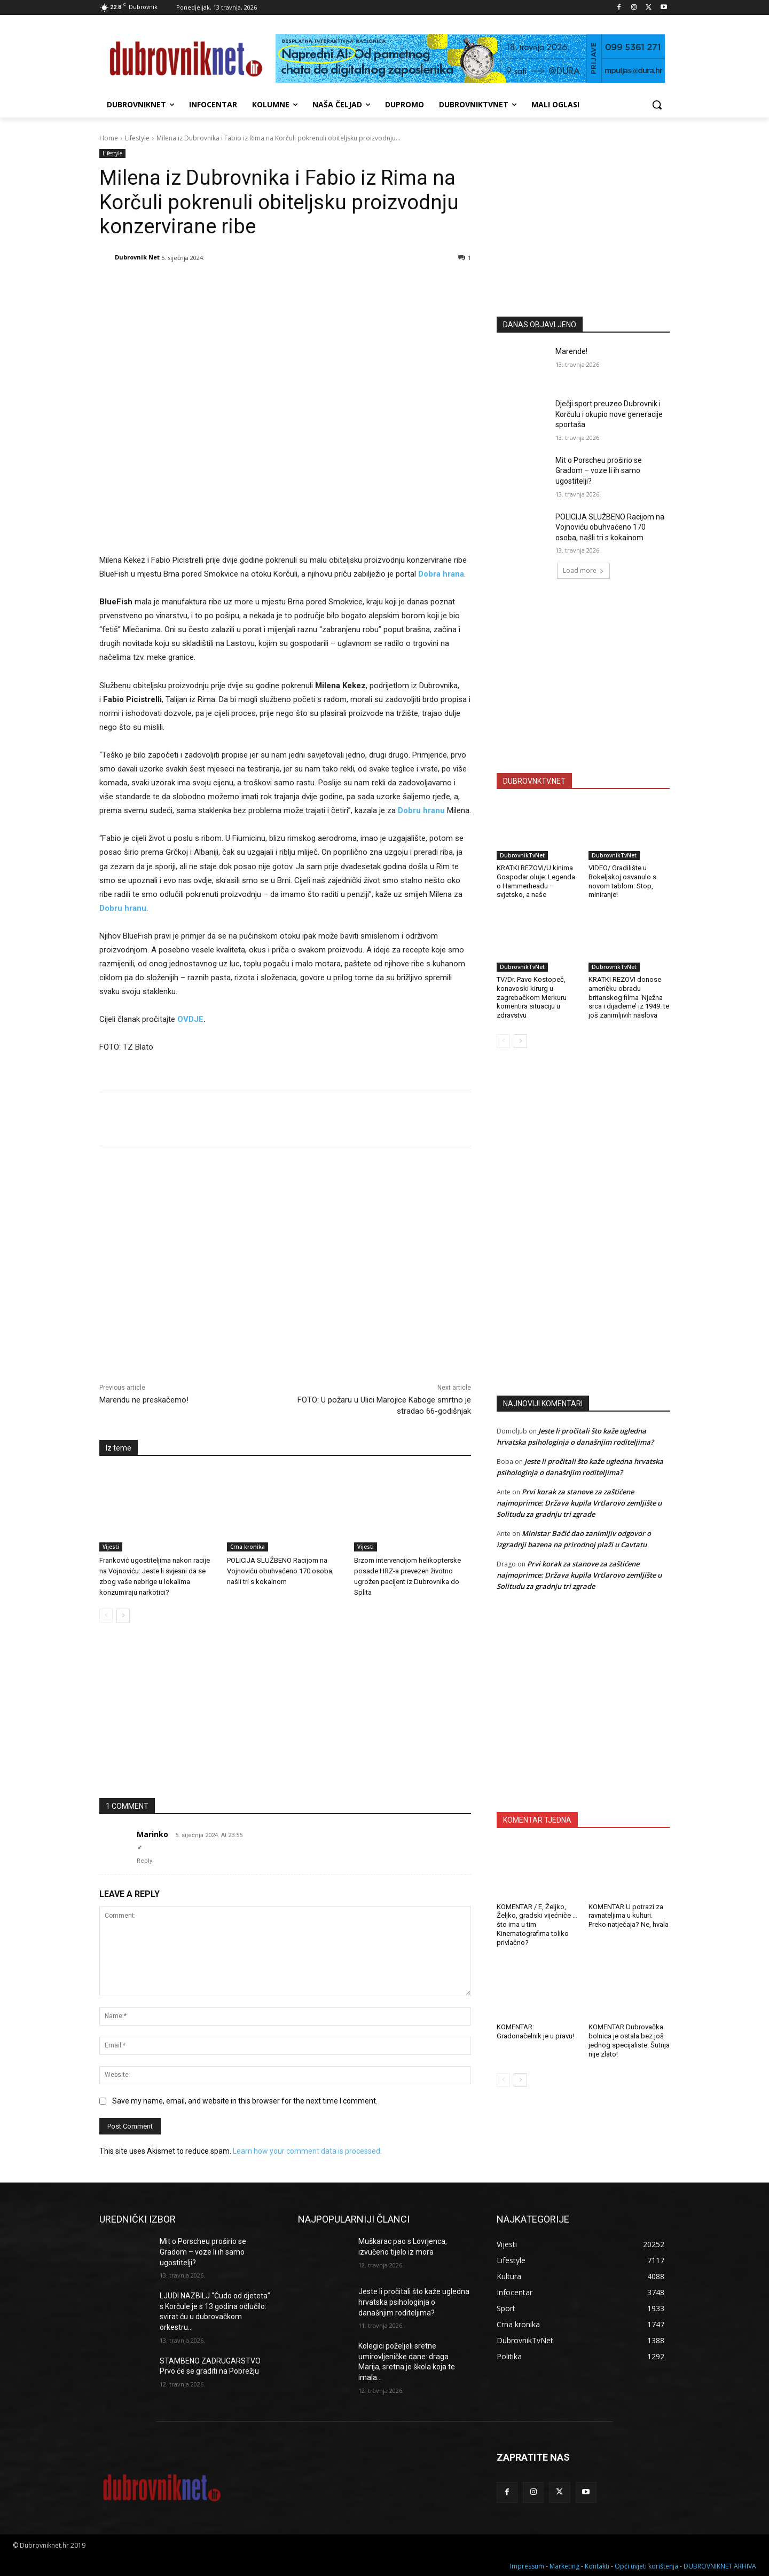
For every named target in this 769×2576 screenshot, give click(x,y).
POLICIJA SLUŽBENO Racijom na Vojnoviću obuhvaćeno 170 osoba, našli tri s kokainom (280, 1571)
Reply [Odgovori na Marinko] (144, 1860)
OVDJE (190, 1019)
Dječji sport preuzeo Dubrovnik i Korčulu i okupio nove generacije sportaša (609, 414)
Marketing (564, 2566)
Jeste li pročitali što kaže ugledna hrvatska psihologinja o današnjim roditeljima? (413, 2302)
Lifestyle (137, 138)
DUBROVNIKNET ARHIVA (720, 2566)
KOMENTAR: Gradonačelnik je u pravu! (535, 2031)
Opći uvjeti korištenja (646, 2566)
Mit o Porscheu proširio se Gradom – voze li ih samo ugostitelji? (598, 470)
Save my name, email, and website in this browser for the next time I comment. (245, 2101)
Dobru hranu (421, 810)
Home (108, 138)
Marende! (571, 351)
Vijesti (111, 1546)
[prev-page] (106, 1615)
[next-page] (123, 1615)
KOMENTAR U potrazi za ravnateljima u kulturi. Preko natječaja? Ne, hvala (628, 1916)
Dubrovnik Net (137, 257)
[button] (657, 104)
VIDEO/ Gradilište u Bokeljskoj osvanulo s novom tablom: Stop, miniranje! (622, 881)
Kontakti (597, 2566)
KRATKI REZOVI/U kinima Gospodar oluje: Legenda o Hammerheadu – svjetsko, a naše (536, 881)
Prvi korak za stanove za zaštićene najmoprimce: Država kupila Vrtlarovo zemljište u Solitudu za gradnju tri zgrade (579, 1503)
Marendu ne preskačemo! (144, 1400)
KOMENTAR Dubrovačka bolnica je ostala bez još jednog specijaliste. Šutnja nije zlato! (629, 2040)
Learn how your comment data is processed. (307, 2151)
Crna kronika (247, 1546)
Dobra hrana (441, 574)
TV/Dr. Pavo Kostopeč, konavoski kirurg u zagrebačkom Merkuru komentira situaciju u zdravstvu (532, 997)
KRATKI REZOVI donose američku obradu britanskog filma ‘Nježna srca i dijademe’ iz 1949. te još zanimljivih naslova (628, 997)
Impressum (527, 2566)
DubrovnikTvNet (522, 855)
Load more (583, 570)
